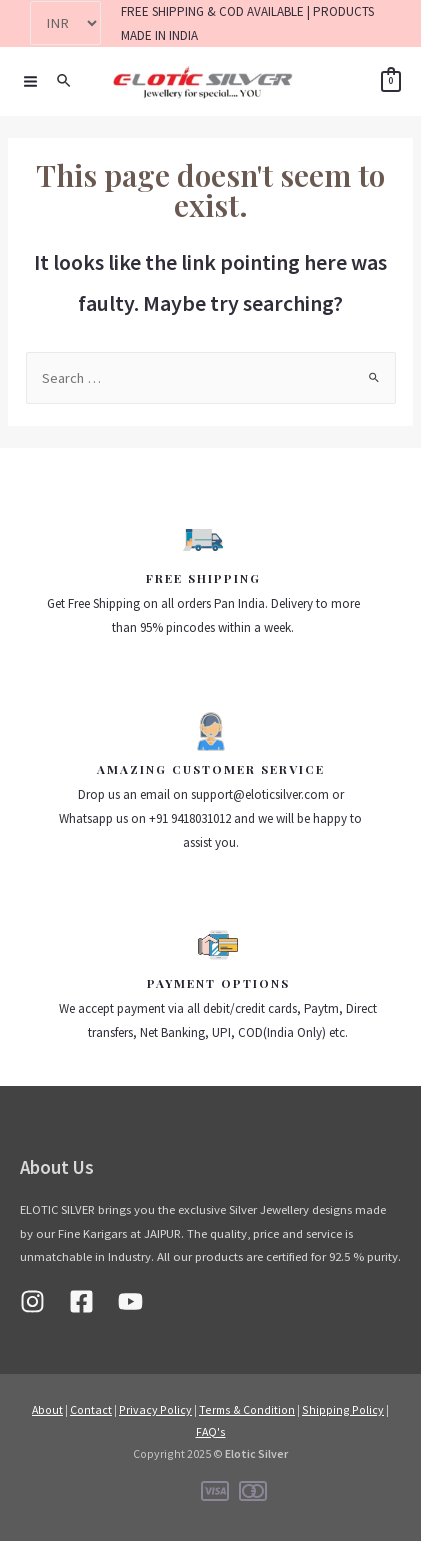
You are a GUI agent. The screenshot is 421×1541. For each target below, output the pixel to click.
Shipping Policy (343, 1409)
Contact (91, 1409)
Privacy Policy (155, 1409)
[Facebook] (81, 1301)
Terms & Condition (247, 1409)
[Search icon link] (65, 81)
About (47, 1409)
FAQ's (211, 1431)
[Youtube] (130, 1301)
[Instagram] (32, 1301)
